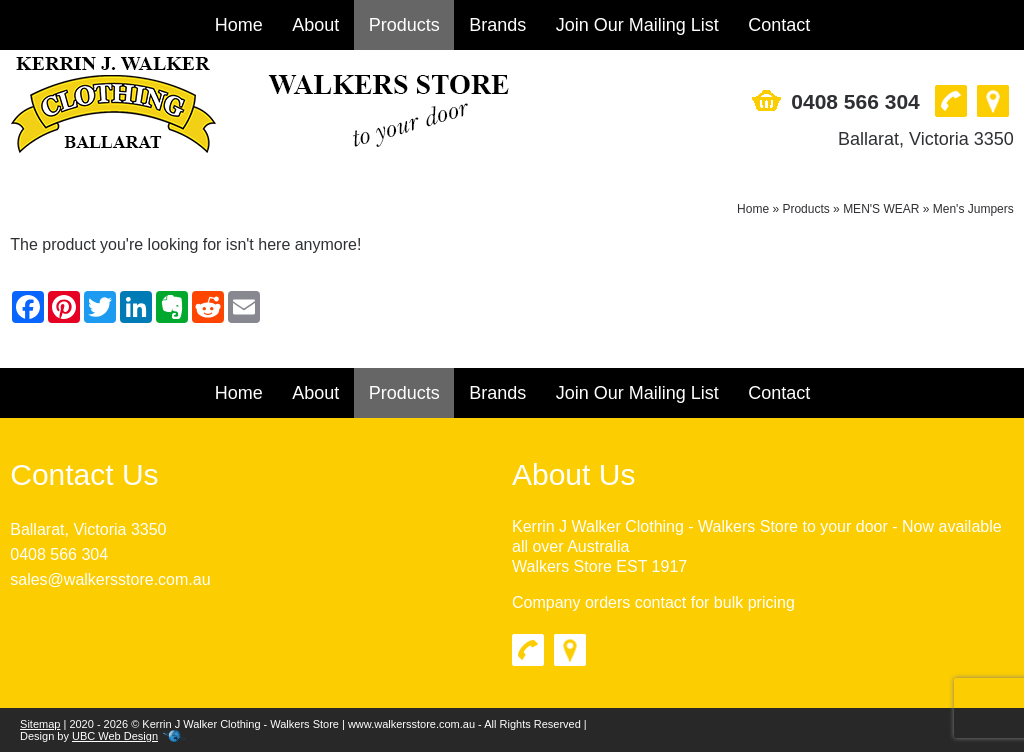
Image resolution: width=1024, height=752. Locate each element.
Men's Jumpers (973, 209)
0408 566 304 (855, 101)
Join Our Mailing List (637, 25)
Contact (779, 25)
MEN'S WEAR (881, 209)
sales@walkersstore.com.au (110, 579)
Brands (497, 25)
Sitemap (40, 724)
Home (239, 25)
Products (404, 25)
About (315, 25)
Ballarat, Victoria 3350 (926, 139)
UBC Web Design (115, 736)
